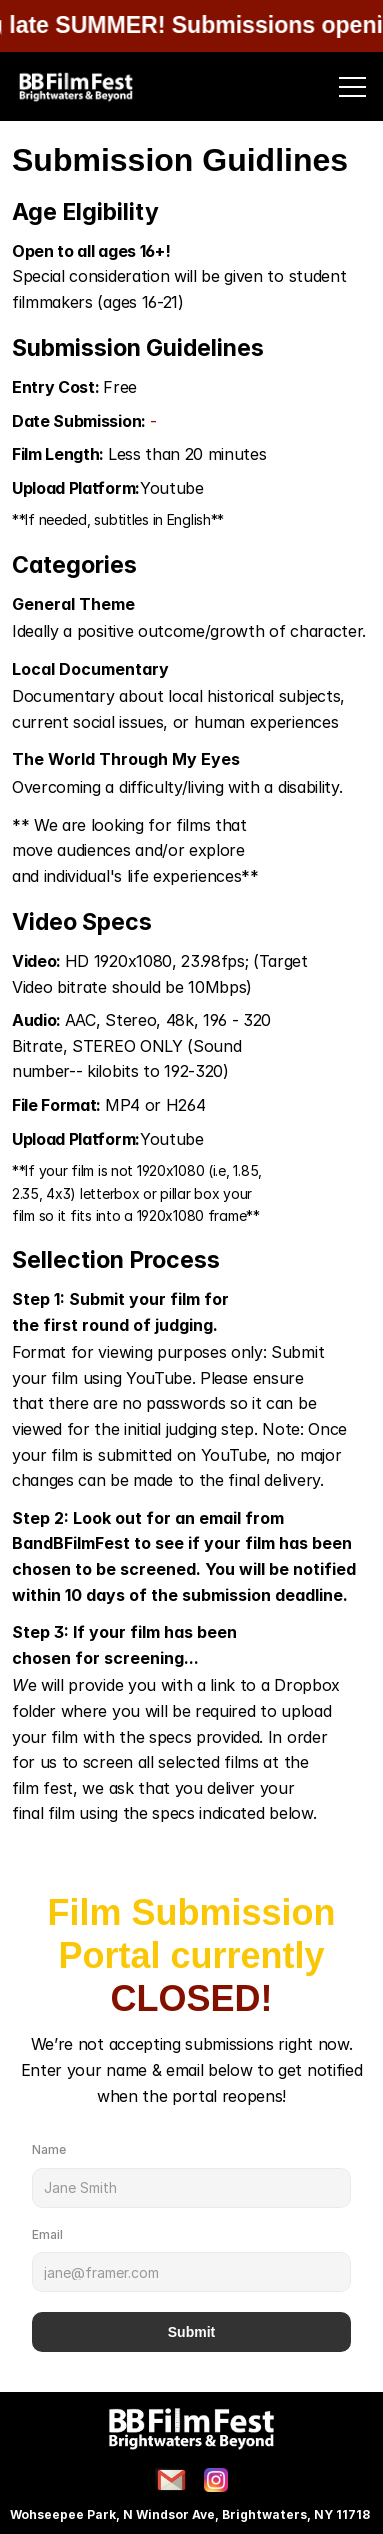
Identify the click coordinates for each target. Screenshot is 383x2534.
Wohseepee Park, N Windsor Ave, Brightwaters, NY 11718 (191, 2514)
